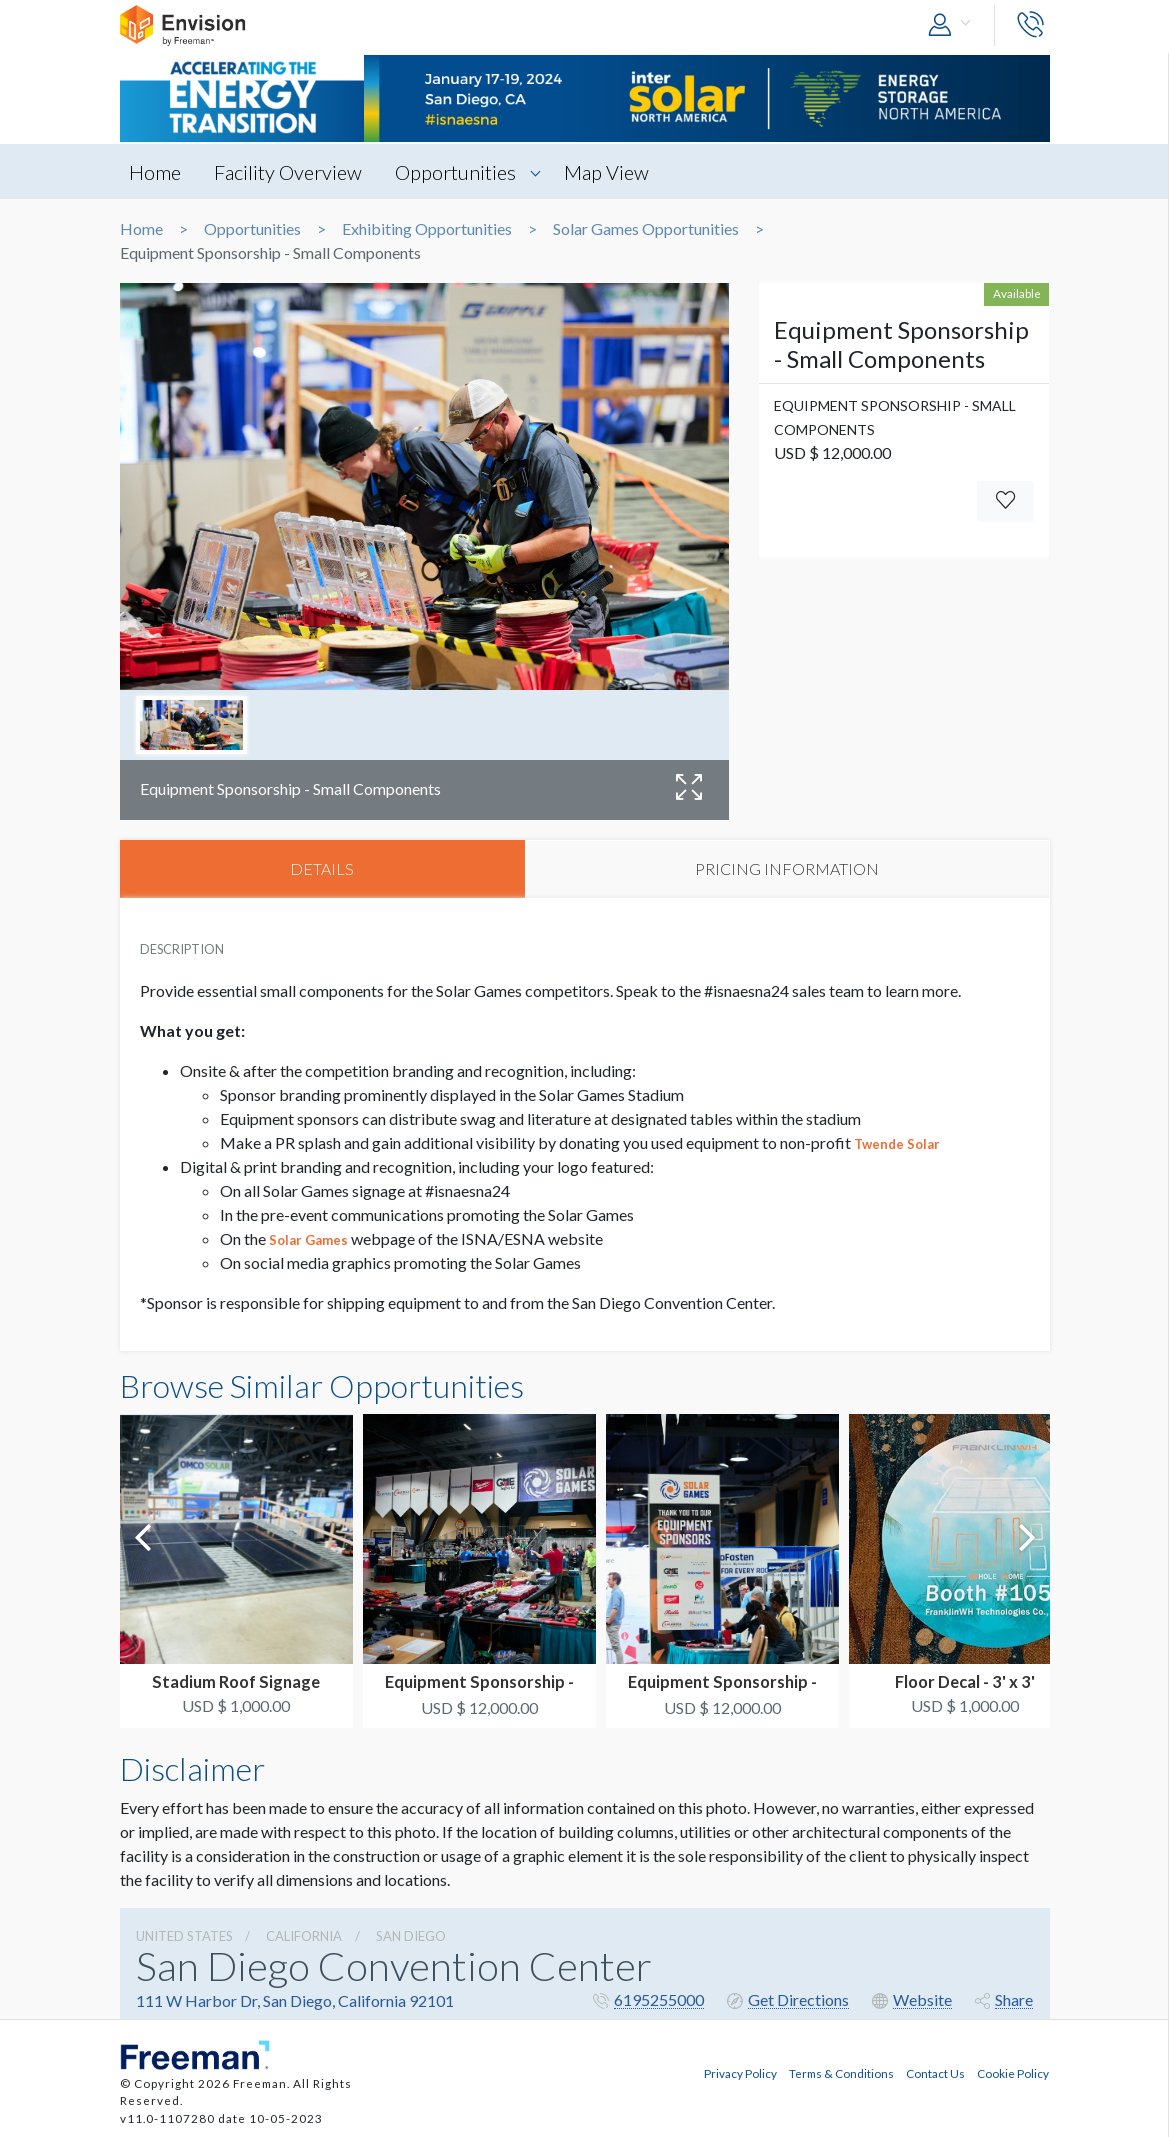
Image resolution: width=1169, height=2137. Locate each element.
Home (156, 172)
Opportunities (456, 172)
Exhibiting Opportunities (427, 229)
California (304, 1936)
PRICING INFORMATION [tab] (787, 868)
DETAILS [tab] (322, 868)
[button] (954, 25)
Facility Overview (289, 172)
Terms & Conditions (841, 2073)
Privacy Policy (740, 2073)
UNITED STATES (184, 1936)
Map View (607, 172)
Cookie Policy (1013, 2073)
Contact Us (935, 2073)
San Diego (411, 1936)
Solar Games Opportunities (646, 229)
